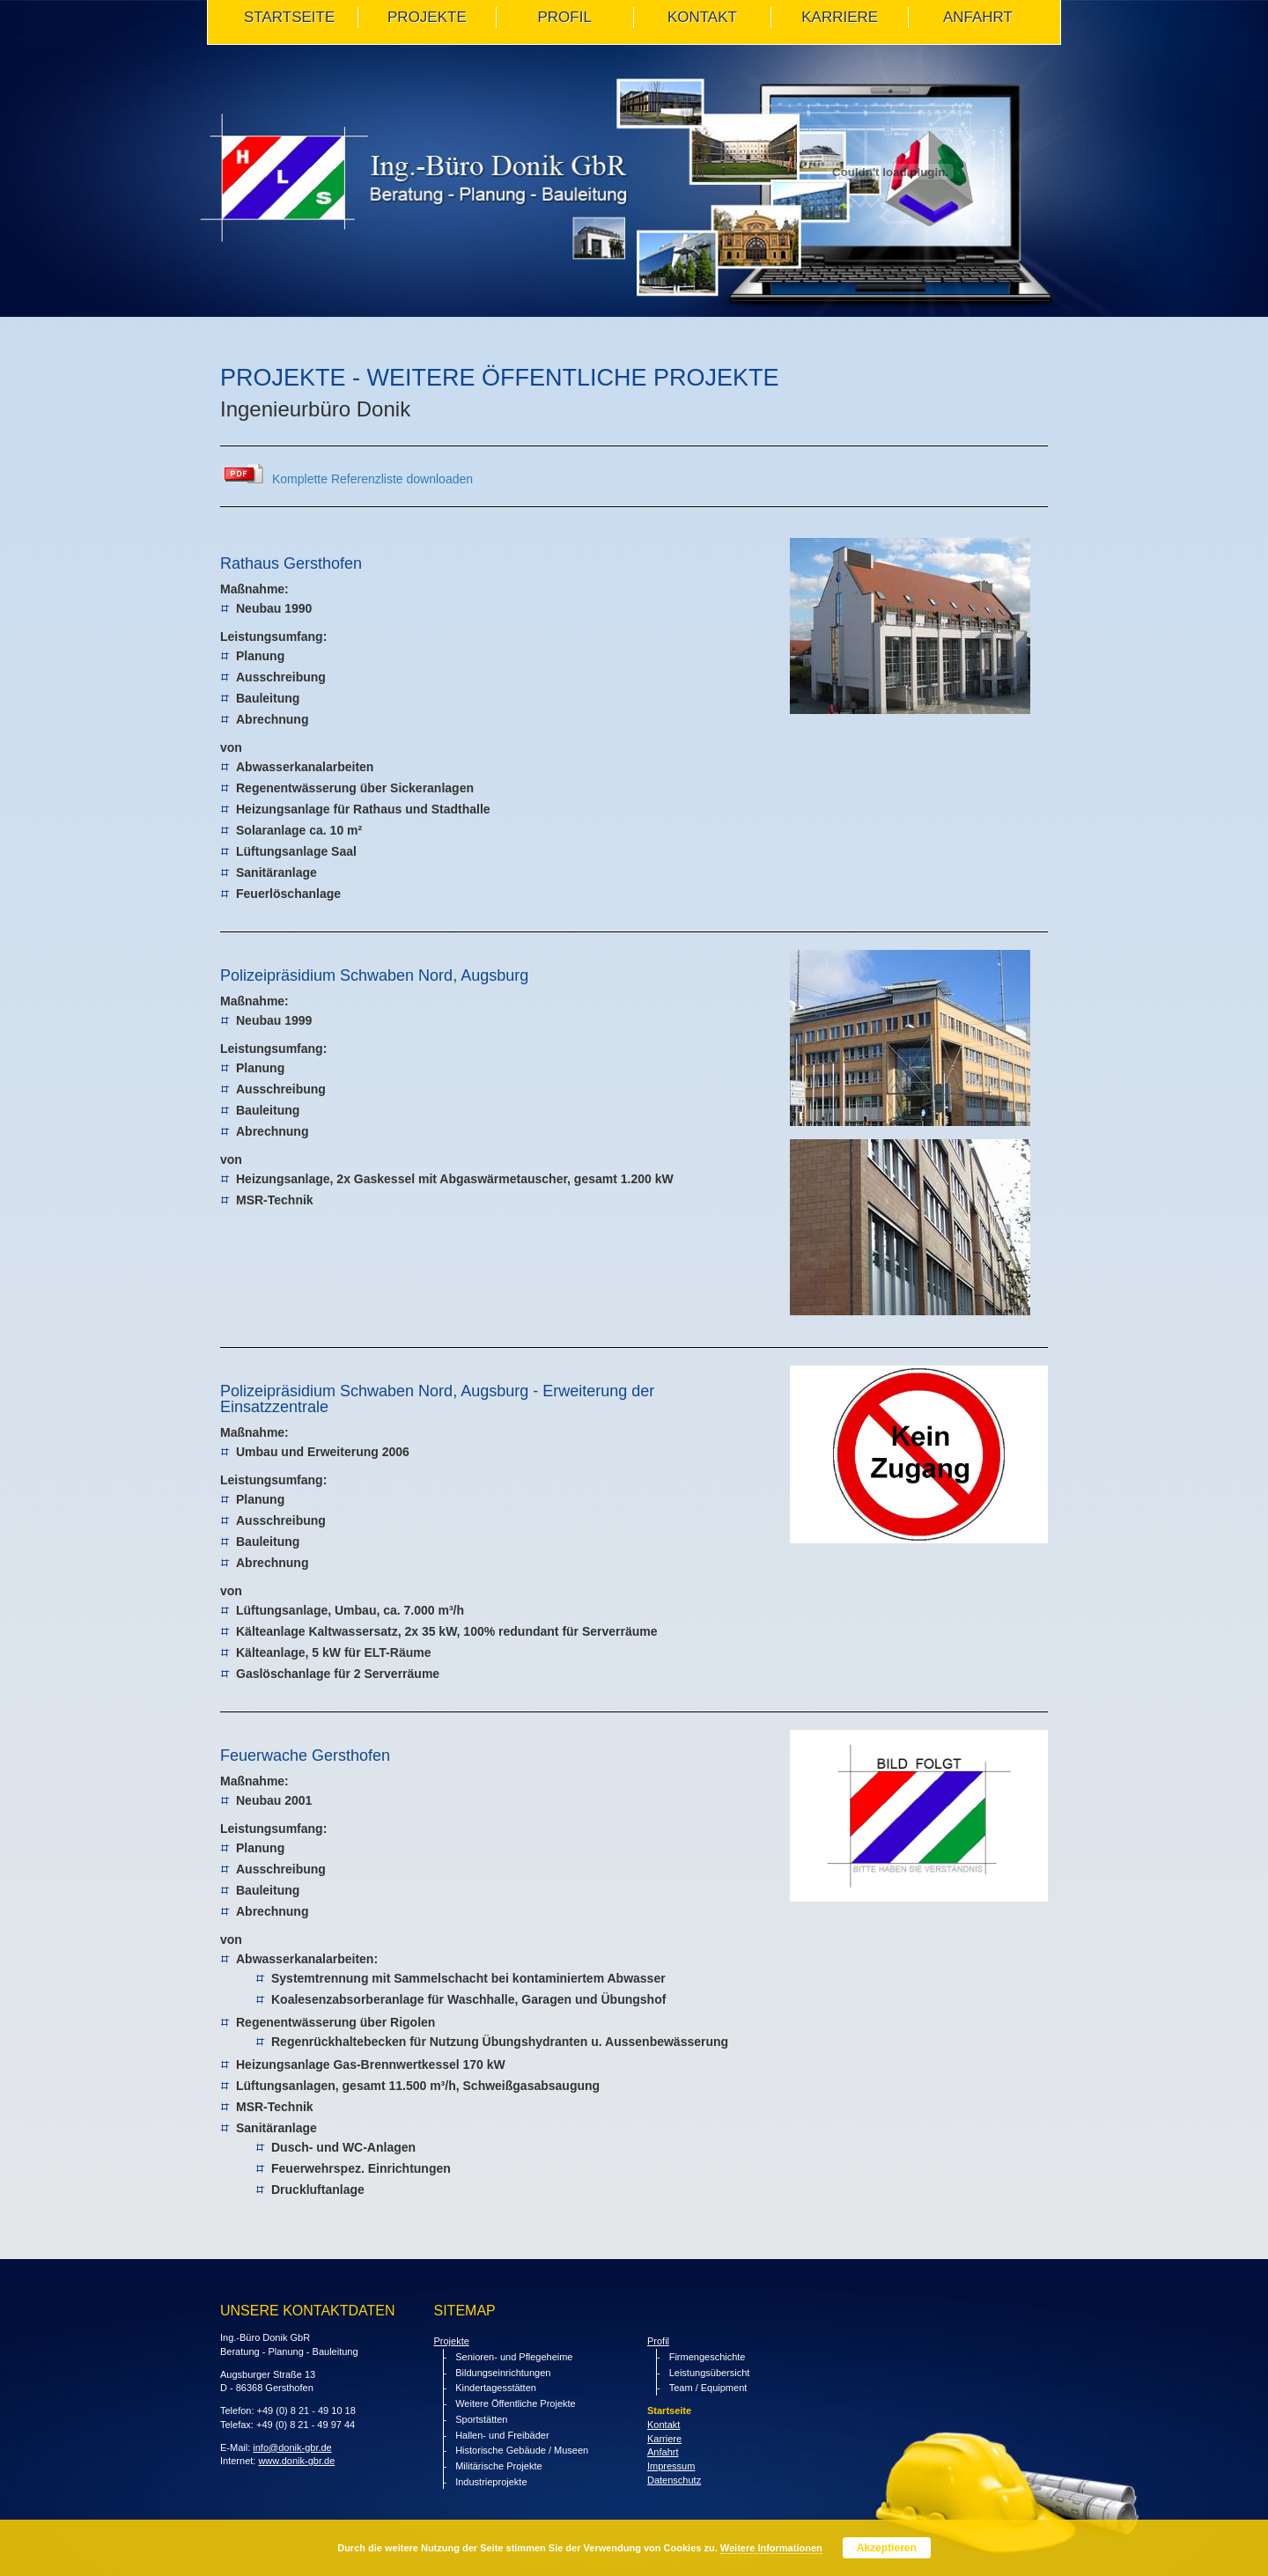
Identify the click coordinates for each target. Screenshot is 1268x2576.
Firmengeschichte (707, 2357)
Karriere (839, 17)
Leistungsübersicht (709, 2372)
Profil (658, 2341)
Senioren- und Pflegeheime (513, 2357)
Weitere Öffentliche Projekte (515, 2403)
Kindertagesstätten (495, 2387)
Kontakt (663, 2424)
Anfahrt (662, 2452)
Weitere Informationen (771, 2548)
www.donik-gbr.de (296, 2460)
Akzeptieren (887, 2548)
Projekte (451, 2341)
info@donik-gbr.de (292, 2447)
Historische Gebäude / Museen (521, 2450)
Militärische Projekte (498, 2466)
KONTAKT (702, 17)
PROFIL (564, 17)
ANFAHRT (978, 17)
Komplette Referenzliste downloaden (372, 479)
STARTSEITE (289, 17)
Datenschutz (674, 2480)
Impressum (671, 2466)
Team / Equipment (708, 2387)
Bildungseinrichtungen (502, 2372)
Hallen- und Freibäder (502, 2435)
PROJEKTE (427, 17)
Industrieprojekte (491, 2482)
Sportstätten (481, 2419)
